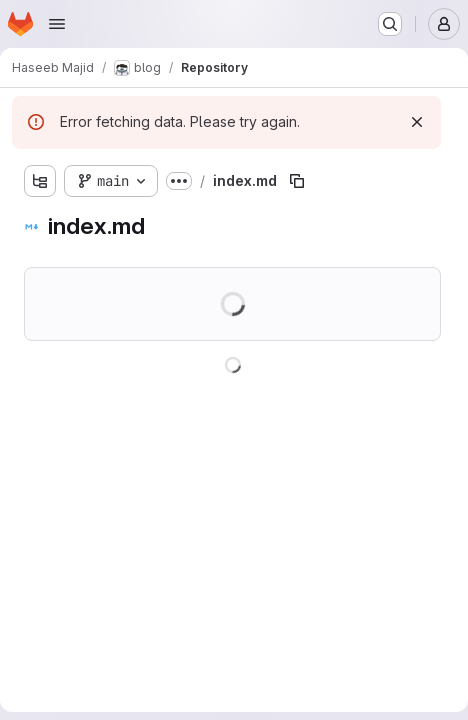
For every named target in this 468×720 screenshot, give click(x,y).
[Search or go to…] (390, 24)
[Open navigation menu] (57, 24)
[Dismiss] (417, 122)
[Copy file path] (297, 181)
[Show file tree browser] (40, 181)
